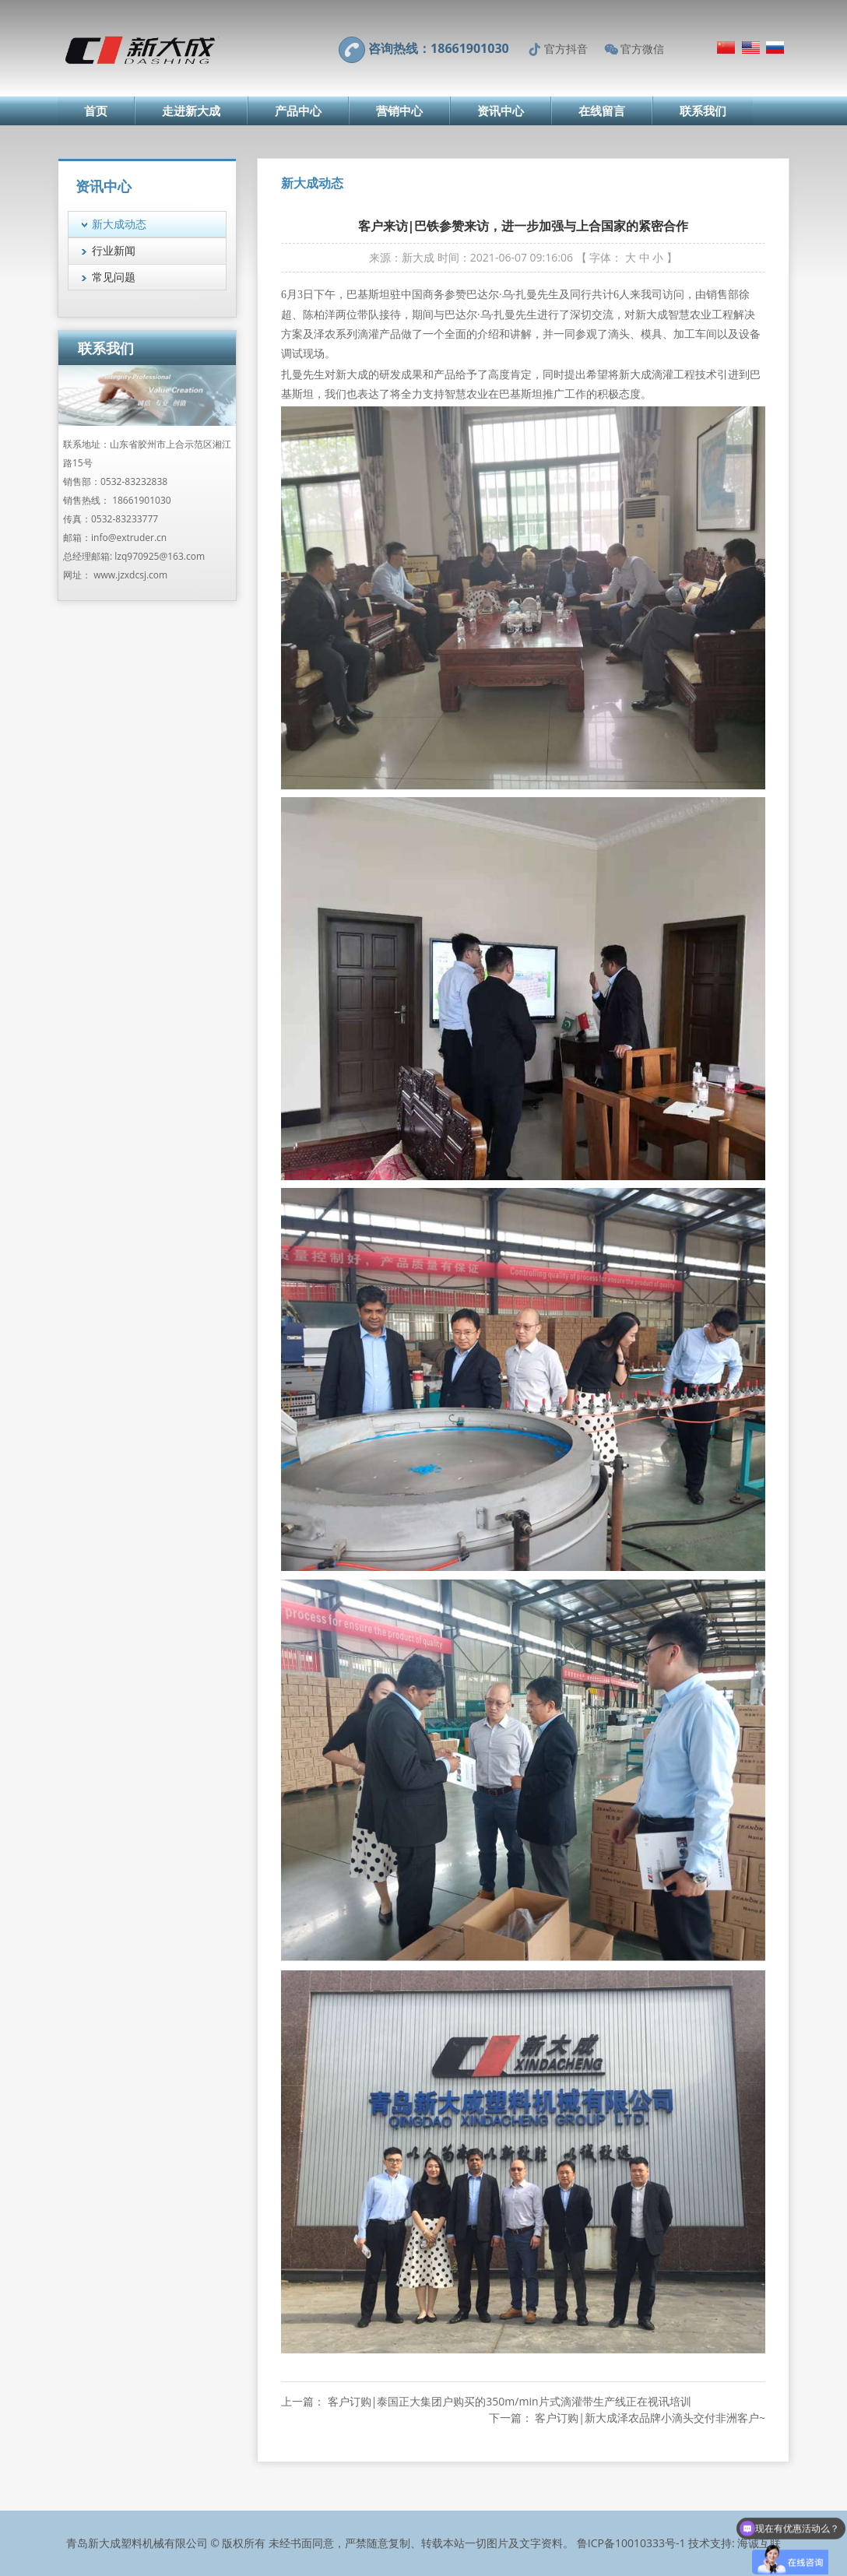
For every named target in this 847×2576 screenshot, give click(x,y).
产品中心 (298, 110)
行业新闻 (113, 250)
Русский (775, 47)
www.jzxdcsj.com (130, 575)
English (751, 47)
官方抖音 (566, 48)
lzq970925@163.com (159, 556)
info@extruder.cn (129, 537)
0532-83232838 (133, 481)
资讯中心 (500, 110)
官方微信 (642, 48)
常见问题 (113, 276)
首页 (95, 110)
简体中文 (726, 47)
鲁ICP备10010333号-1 (631, 2543)
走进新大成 (191, 110)
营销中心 (399, 110)
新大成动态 (119, 223)
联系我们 (703, 110)
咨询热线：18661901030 (438, 48)
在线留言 (601, 110)
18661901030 (141, 500)
